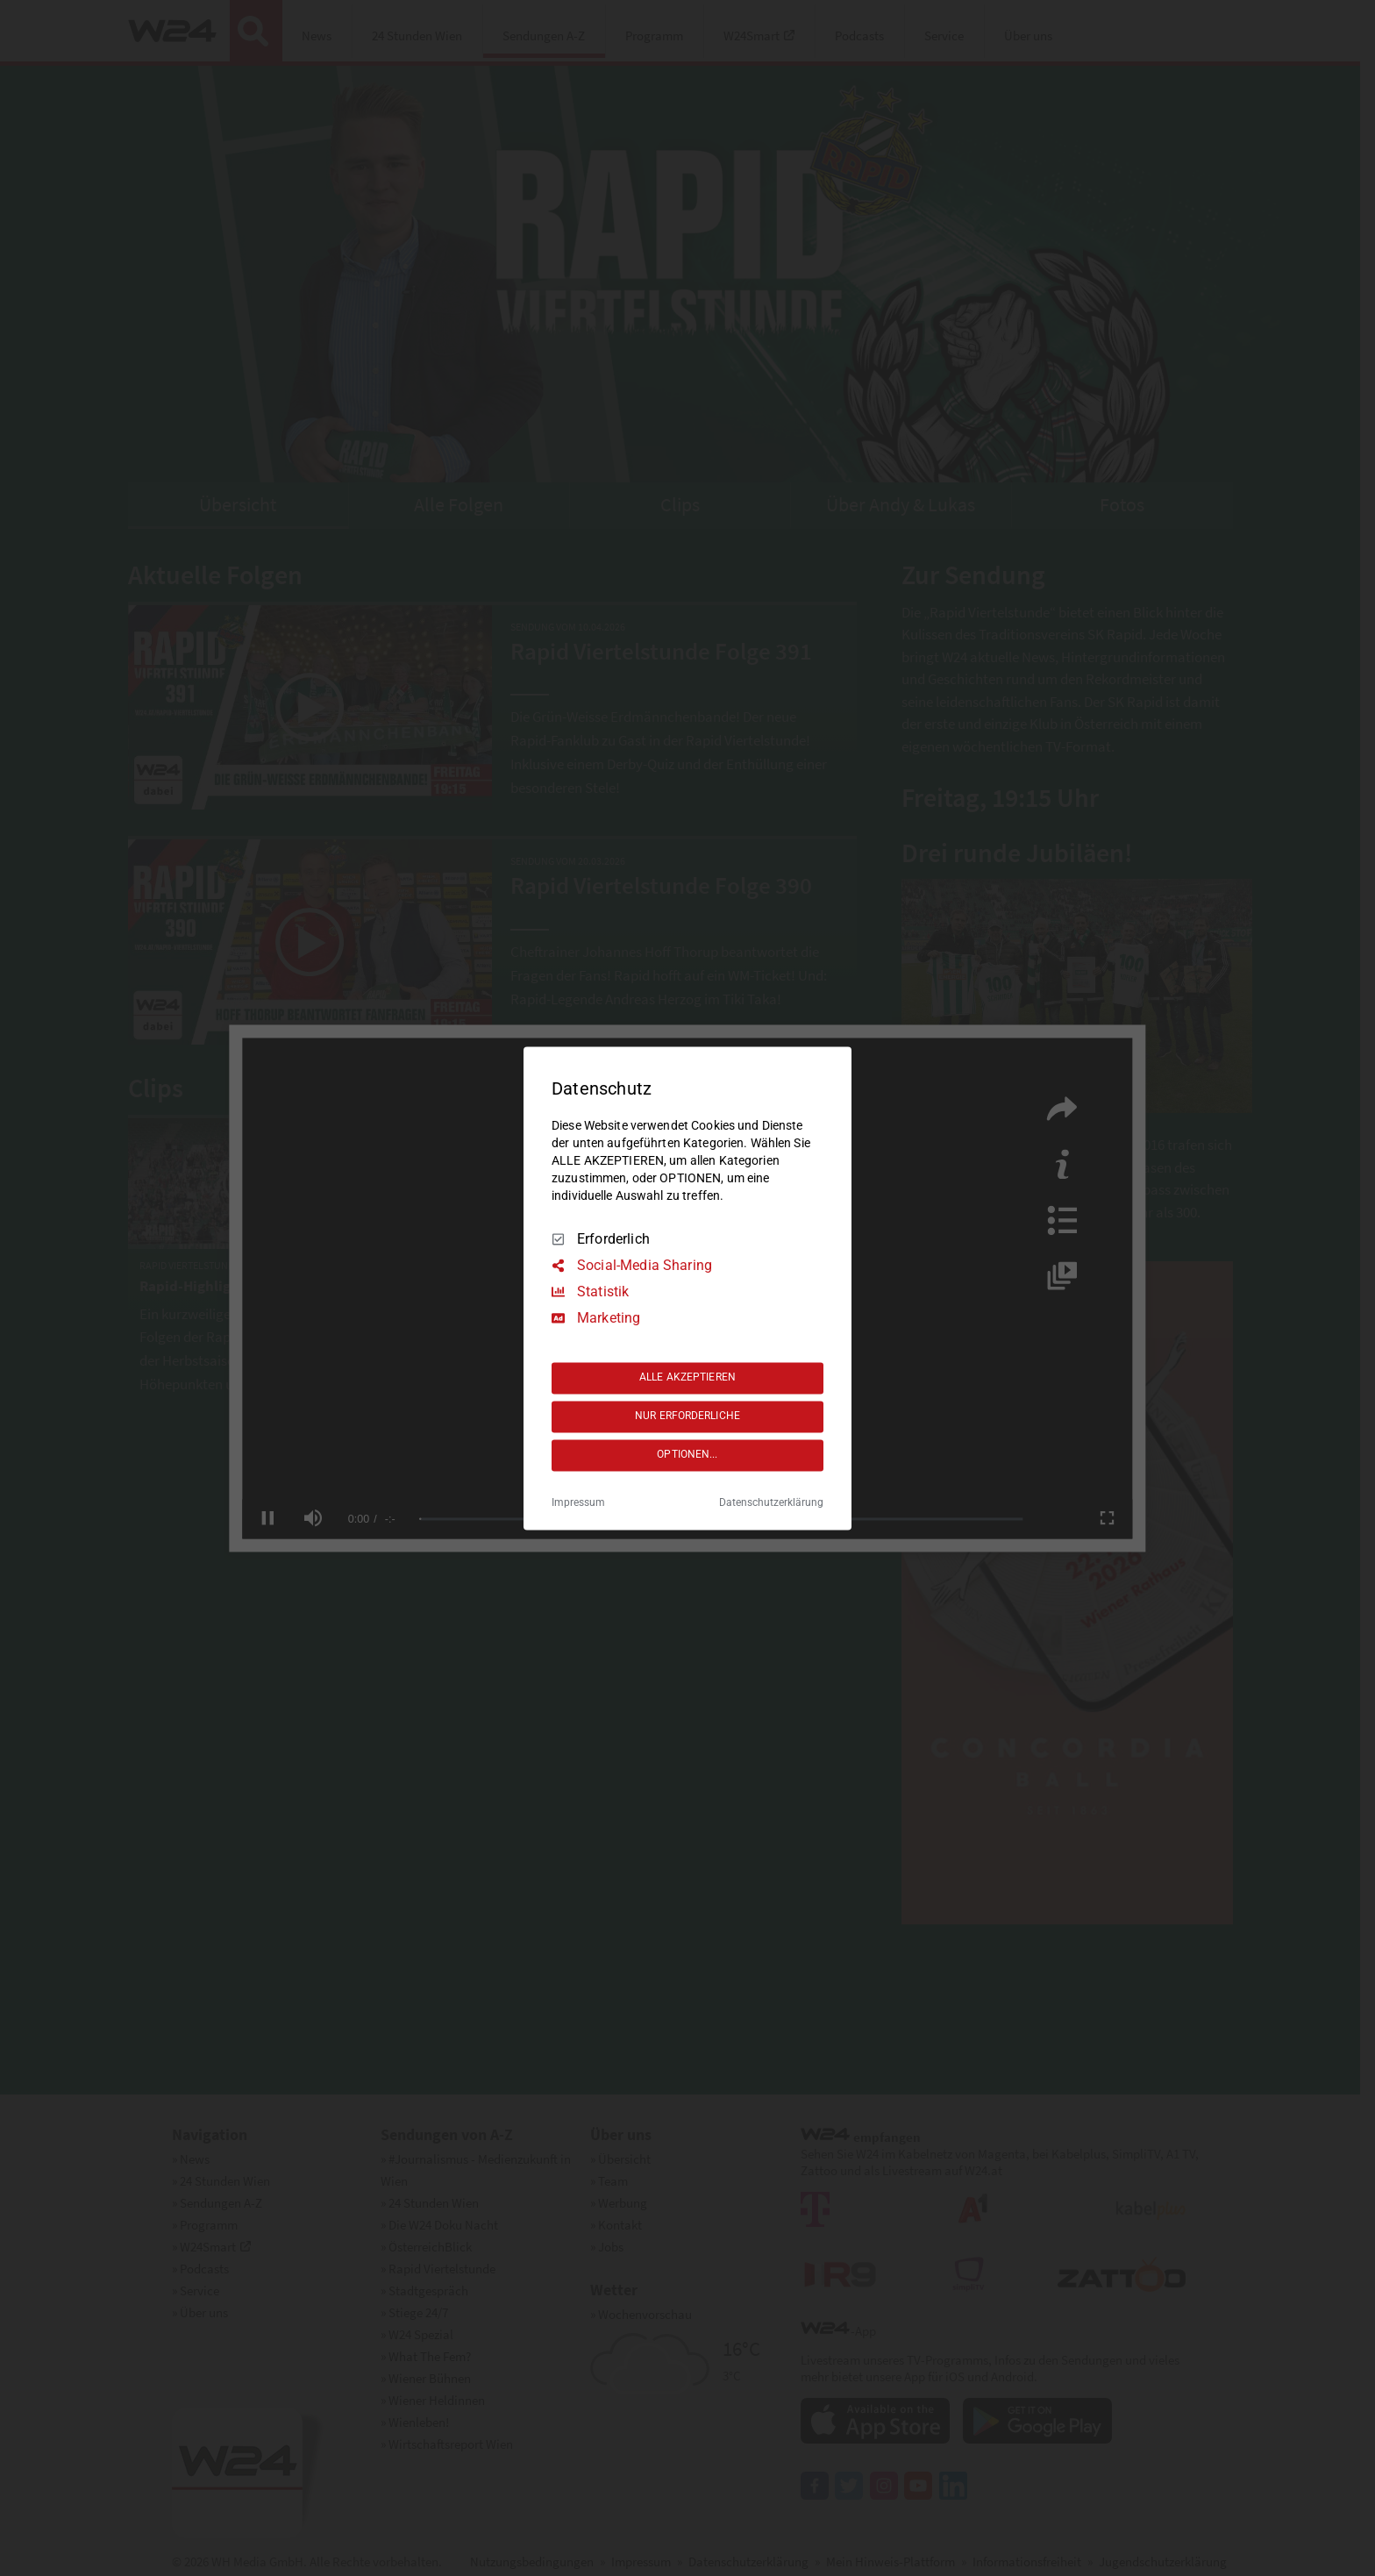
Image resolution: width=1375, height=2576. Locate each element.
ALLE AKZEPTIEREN (687, 1378)
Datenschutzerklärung (771, 1502)
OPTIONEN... (687, 1455)
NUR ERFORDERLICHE (687, 1416)
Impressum (578, 1502)
